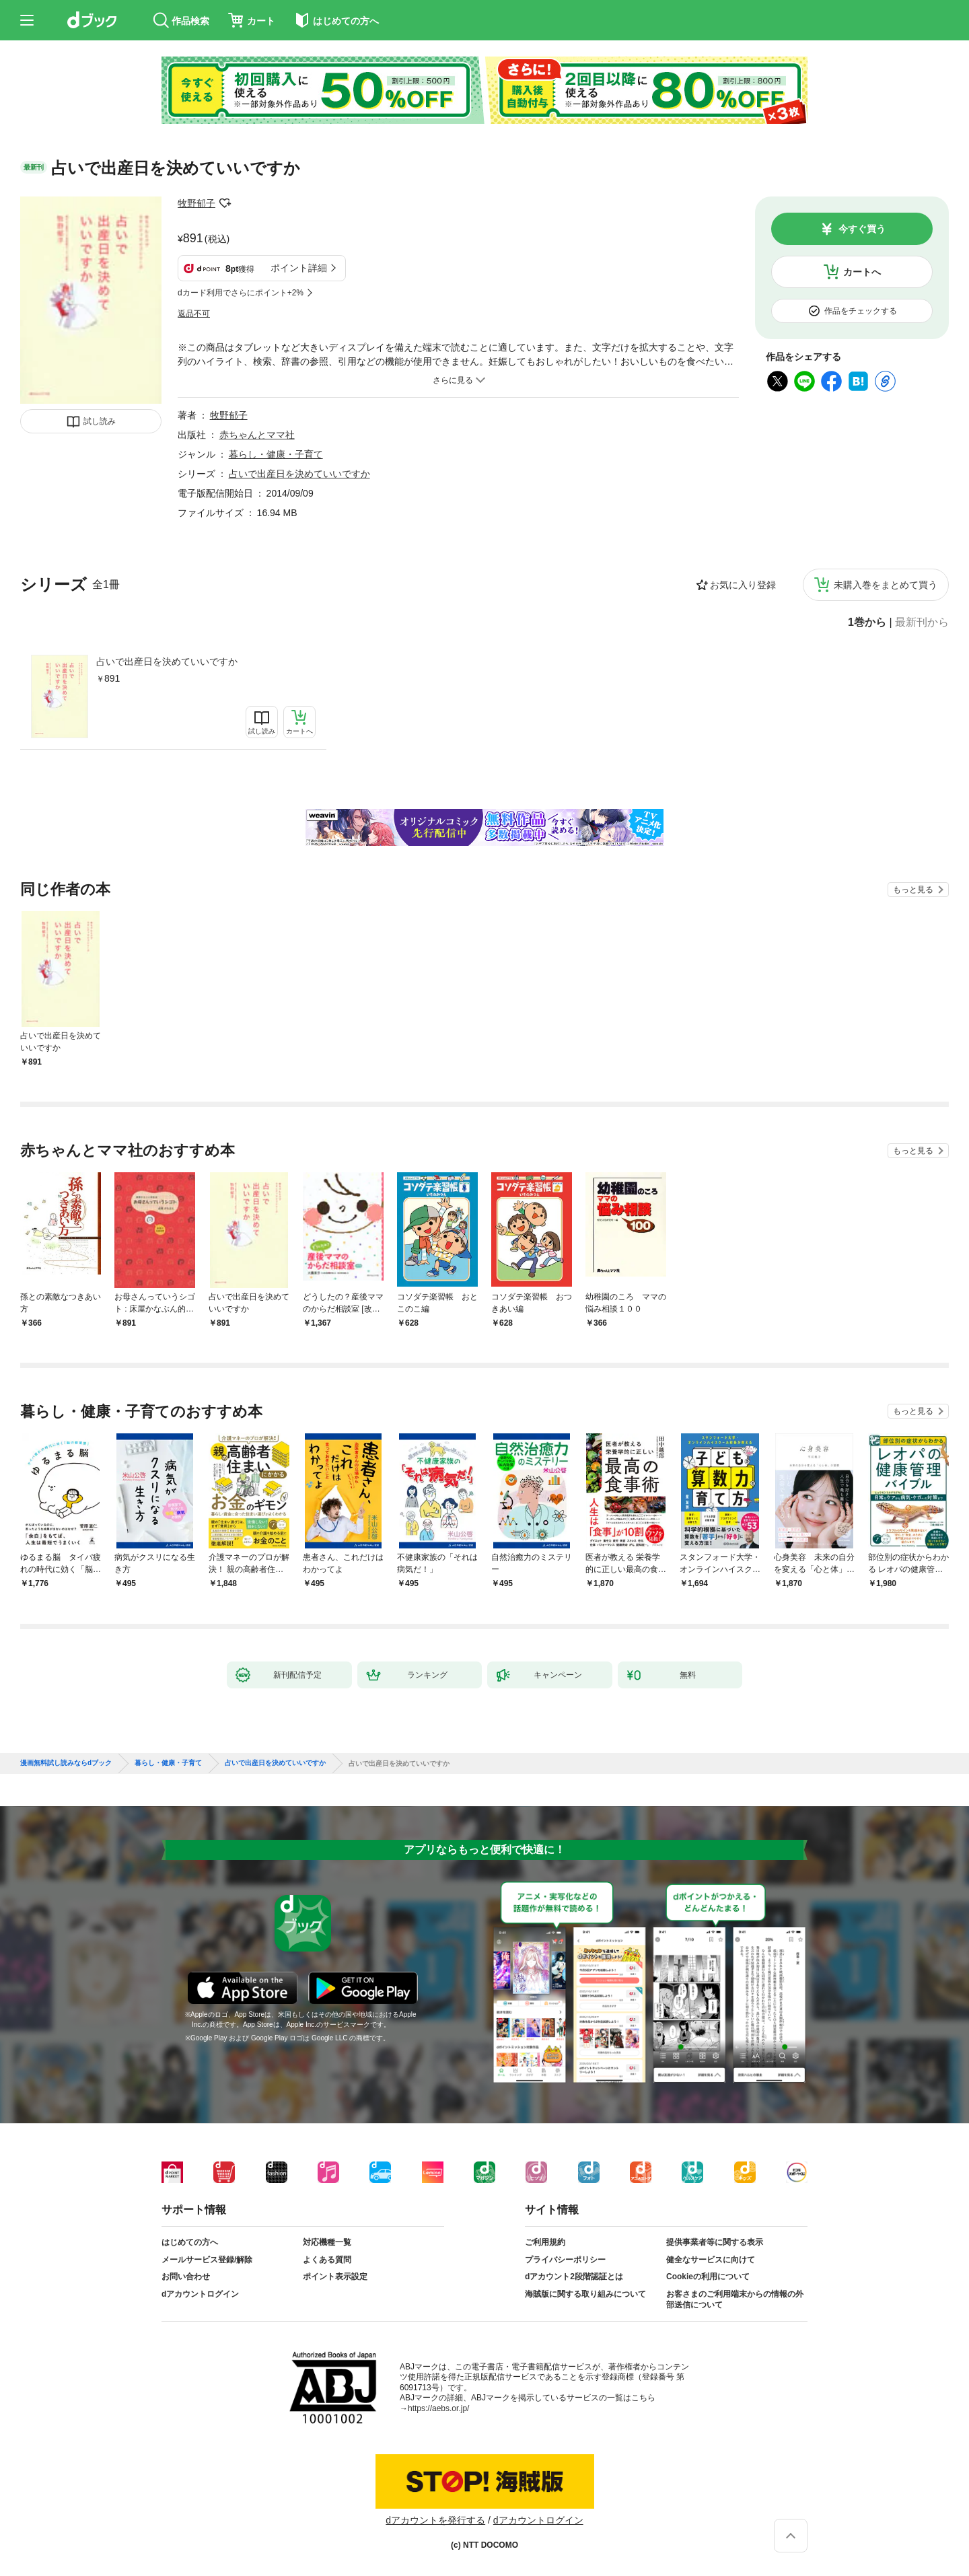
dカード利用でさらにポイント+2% (240, 292)
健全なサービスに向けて (710, 2259)
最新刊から (922, 622)
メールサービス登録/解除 (207, 2259)
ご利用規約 (545, 2242)
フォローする (224, 203)
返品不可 (194, 313)
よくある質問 (327, 2259)
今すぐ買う (862, 228)
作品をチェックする (860, 311)
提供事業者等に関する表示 (714, 2242)
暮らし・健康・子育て (276, 454)
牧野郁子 (196, 203)
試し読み (99, 421)
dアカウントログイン (200, 2294)
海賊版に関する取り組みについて (585, 2294)
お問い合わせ (186, 2276)
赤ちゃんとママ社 (257, 434)
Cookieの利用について (708, 2276)
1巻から (867, 622)
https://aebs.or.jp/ (438, 2408)
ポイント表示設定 (335, 2276)
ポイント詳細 (299, 267)
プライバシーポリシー (565, 2259)
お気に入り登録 (743, 584)
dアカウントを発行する (435, 2520)
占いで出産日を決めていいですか (167, 661)
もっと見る (913, 889)
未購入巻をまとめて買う (885, 584)
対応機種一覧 (327, 2242)
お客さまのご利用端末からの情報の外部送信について (734, 2299)
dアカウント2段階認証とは (574, 2276)
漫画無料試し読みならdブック (66, 1763)
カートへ (862, 271)
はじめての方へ (190, 2242)
